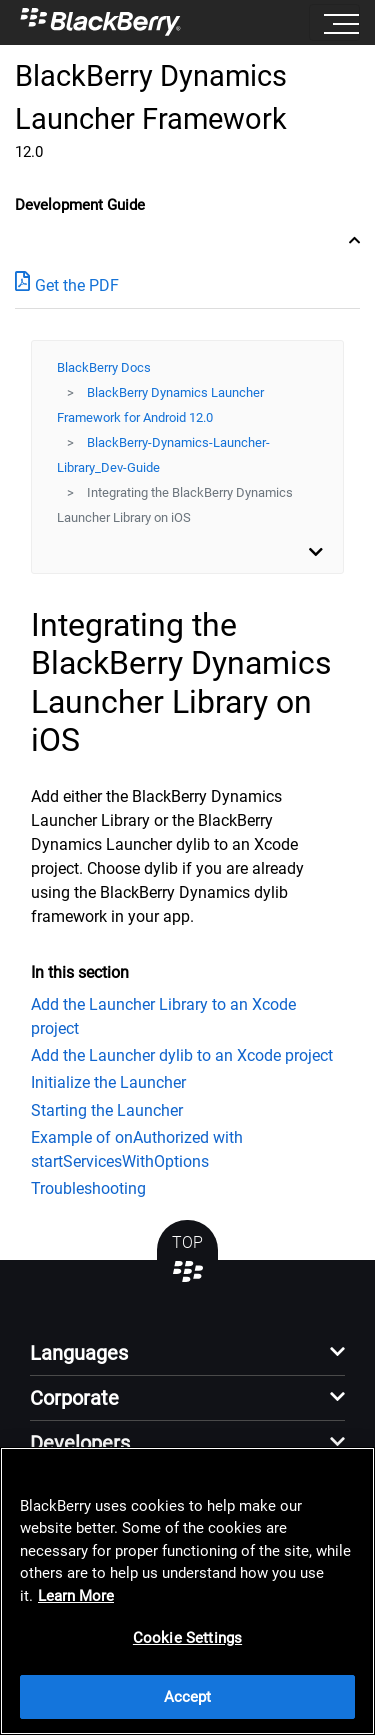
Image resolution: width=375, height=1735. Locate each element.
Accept (188, 1697)
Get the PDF (67, 284)
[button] (187, 1358)
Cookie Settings (187, 1638)
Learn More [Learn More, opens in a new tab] (76, 1596)
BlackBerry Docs (104, 367)
